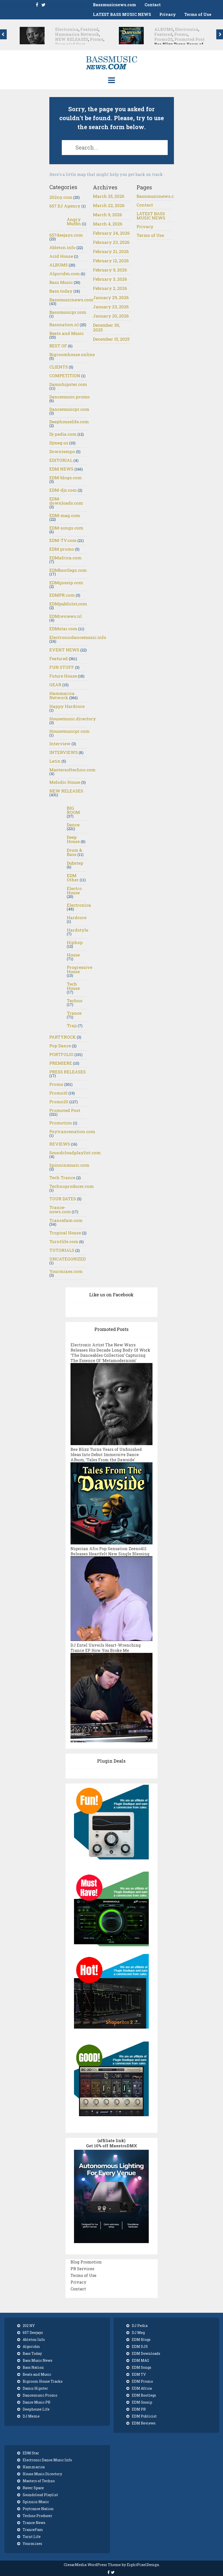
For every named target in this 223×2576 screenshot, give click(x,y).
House (73, 955)
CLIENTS (58, 367)
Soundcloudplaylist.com (75, 1153)
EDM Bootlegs (144, 2395)
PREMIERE (60, 1063)
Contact (153, 4)
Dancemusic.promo (69, 397)
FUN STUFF (61, 667)
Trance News (34, 2522)
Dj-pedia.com (62, 434)
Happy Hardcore (66, 706)
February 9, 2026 (110, 270)
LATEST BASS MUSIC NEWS (122, 14)
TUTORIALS (61, 1250)
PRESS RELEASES (67, 1072)
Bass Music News (37, 2360)
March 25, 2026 (108, 196)
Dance (73, 825)
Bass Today (32, 2353)
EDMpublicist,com (68, 604)
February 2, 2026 (110, 288)
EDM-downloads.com (66, 501)
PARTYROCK (62, 1037)
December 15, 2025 (111, 339)
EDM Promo (142, 2381)
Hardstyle (77, 930)
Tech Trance (62, 1177)
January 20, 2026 (111, 316)
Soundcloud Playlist (40, 2494)
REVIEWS (59, 1144)
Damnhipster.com (68, 384)
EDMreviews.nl (65, 616)
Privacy (167, 14)
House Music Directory (42, 2473)
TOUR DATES (62, 1199)
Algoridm (31, 2346)
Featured (89, 29)
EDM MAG (140, 2360)
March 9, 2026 (107, 214)
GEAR (55, 684)
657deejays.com (66, 235)
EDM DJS (140, 2346)
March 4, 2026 (107, 224)
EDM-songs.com (66, 528)
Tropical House (65, 1233)
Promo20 (163, 39)
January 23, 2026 (111, 307)
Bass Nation (33, 2367)
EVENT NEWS (64, 650)
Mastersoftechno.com (72, 770)
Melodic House (64, 782)
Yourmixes (32, 2543)
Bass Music (61, 282)
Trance (74, 1013)
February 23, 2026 (111, 242)
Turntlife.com (63, 1241)
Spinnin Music (36, 2501)
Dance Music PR (36, 2402)
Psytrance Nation (38, 2508)
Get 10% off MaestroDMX (111, 2145)
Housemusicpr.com (69, 731)
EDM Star (31, 2453)
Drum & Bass (74, 852)
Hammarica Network (77, 34)
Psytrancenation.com (72, 1131)
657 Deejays (33, 2332)
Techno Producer (37, 2515)
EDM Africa (142, 2388)
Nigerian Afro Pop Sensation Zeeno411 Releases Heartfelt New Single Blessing (110, 1551)
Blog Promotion (86, 2261)
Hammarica (34, 2467)
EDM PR (139, 2409)
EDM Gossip (142, 2402)
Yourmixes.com (65, 1271)
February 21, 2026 (111, 251)
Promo (96, 39)
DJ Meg (138, 2332)
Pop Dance (60, 1046)
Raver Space (33, 2487)
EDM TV (139, 2374)
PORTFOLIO (61, 1054)
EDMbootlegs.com (68, 570)
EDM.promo (61, 549)
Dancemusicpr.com (69, 409)
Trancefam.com (65, 1220)
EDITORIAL (61, 460)
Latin (55, 761)
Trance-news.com (60, 1209)
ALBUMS (163, 29)
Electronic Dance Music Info (47, 2460)
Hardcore (76, 917)
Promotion (60, 1123)
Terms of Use (197, 14)
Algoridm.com (64, 273)
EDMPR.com (62, 595)
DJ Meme (31, 2416)
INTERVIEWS (63, 752)
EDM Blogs (141, 2339)
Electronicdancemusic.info (77, 637)
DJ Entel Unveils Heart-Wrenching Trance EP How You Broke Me (106, 1647)
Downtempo (62, 451)
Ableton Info (34, 2339)
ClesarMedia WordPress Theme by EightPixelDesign (111, 2564)
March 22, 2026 (109, 205)
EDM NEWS (61, 469)
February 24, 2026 (111, 233)
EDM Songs (141, 2367)
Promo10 (58, 1093)
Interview (60, 743)
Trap (72, 1025)
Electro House (74, 890)
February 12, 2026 (111, 260)
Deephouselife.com (69, 421)
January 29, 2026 (111, 297)
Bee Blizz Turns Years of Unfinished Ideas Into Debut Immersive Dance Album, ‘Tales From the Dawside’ (106, 1454)
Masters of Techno (39, 2480)
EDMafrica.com (65, 558)
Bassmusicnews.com (114, 4)
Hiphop (75, 942)
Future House (63, 676)
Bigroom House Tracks (43, 2381)
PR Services (82, 2268)
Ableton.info (62, 247)
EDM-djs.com (63, 490)
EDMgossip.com (66, 582)
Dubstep (75, 863)
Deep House (73, 839)
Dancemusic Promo (40, 2395)
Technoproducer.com (71, 1186)
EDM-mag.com (64, 515)
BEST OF (58, 346)
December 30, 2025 (106, 327)
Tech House (73, 986)
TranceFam (33, 2529)
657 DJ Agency (64, 206)
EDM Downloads (146, 2353)
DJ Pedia (140, 2325)
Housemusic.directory (72, 719)
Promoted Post (70, 44)
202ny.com (60, 197)
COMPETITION (64, 375)
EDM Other (73, 878)
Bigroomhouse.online (72, 354)
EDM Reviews (143, 2423)
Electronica (66, 29)
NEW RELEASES (71, 39)
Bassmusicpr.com (67, 312)
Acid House (61, 256)
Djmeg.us (58, 443)
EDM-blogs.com (65, 477)
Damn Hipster (35, 2388)
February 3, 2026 (110, 279)
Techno (74, 1000)
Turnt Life (32, 2536)
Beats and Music (66, 333)
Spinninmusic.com (69, 1165)
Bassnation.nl (64, 324)
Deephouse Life (36, 2409)
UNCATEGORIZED (67, 1259)
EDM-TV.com (62, 540)
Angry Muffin (74, 221)
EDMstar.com (63, 628)
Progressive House (79, 969)
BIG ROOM (73, 810)
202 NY (29, 2325)
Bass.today (61, 291)
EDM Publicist (144, 2416)
